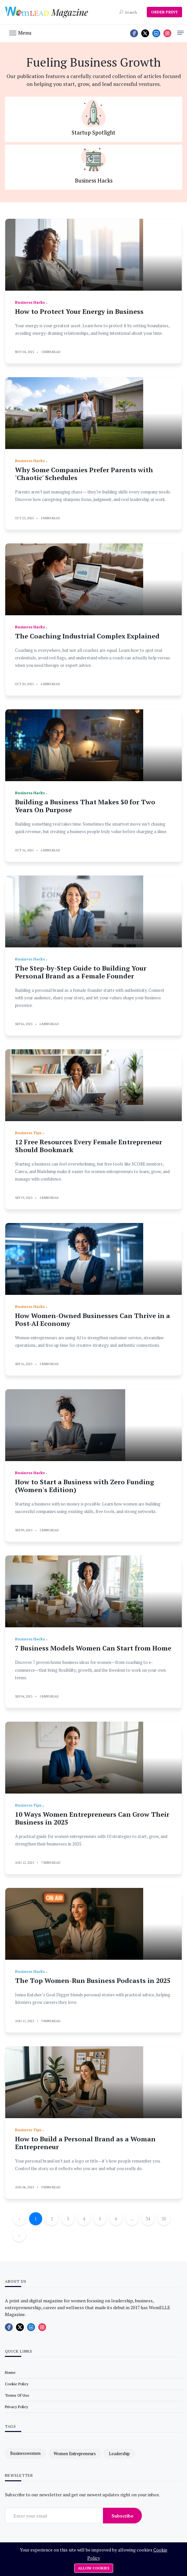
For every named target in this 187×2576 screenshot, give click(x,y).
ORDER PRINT (164, 11)
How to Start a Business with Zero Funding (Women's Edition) (84, 1485)
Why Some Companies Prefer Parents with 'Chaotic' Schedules (84, 473)
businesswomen (25, 2453)
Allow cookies (94, 2568)
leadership (119, 2453)
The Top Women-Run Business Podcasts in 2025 (92, 1980)
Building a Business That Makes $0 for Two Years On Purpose (85, 805)
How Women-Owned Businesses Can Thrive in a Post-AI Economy (92, 1319)
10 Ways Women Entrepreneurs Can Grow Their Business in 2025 (92, 1818)
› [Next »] (19, 2235)
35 (164, 2219)
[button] (20, 32)
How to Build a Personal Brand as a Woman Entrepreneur (85, 2142)
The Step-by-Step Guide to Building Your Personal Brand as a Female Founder (80, 972)
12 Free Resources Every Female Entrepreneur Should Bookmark (88, 1145)
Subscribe (122, 2516)
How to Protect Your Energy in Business (79, 311)
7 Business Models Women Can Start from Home (93, 1648)
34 (147, 2219)
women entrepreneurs (75, 2453)
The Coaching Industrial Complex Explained (87, 636)
